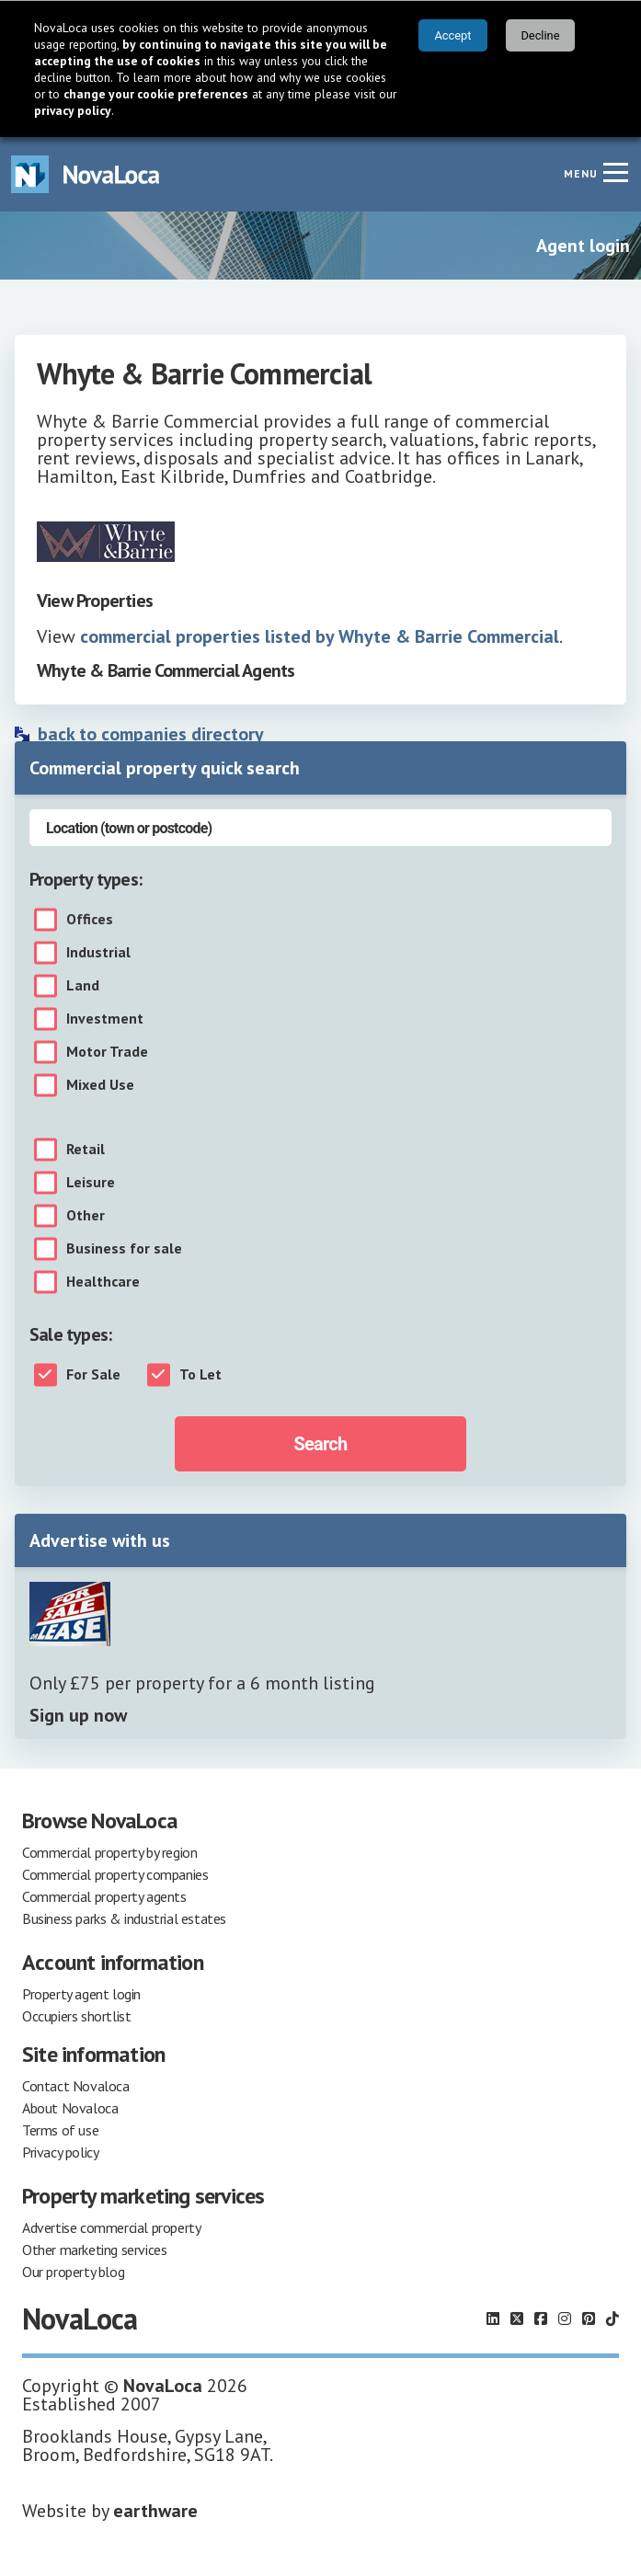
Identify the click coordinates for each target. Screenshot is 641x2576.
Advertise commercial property (111, 2227)
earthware (155, 2511)
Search (321, 1444)
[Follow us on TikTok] (612, 2318)
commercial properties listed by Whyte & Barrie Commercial (319, 636)
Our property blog (73, 2271)
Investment (104, 1019)
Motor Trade (107, 1052)
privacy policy (72, 110)
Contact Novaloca (76, 2086)
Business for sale (124, 1249)
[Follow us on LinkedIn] (492, 2318)
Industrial (98, 953)
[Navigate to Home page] (85, 174)
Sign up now (78, 1715)
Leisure (90, 1182)
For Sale (93, 1375)
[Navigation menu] (615, 172)
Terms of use (60, 2130)
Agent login (583, 246)
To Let (200, 1375)
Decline (540, 35)
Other (85, 1216)
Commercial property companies (115, 1874)
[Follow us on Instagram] (564, 2318)
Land (82, 986)
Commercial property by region (109, 1852)
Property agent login (81, 1994)
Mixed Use (100, 1085)
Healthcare (103, 1282)
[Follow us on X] (516, 2318)
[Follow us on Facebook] (540, 2318)
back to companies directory (151, 734)
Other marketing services (94, 2249)
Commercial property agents (104, 1896)
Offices (89, 919)
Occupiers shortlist (76, 2016)
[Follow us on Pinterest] (588, 2318)
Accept (453, 35)
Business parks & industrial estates (124, 1918)
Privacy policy (60, 2152)
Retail (85, 1149)
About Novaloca (70, 2108)
